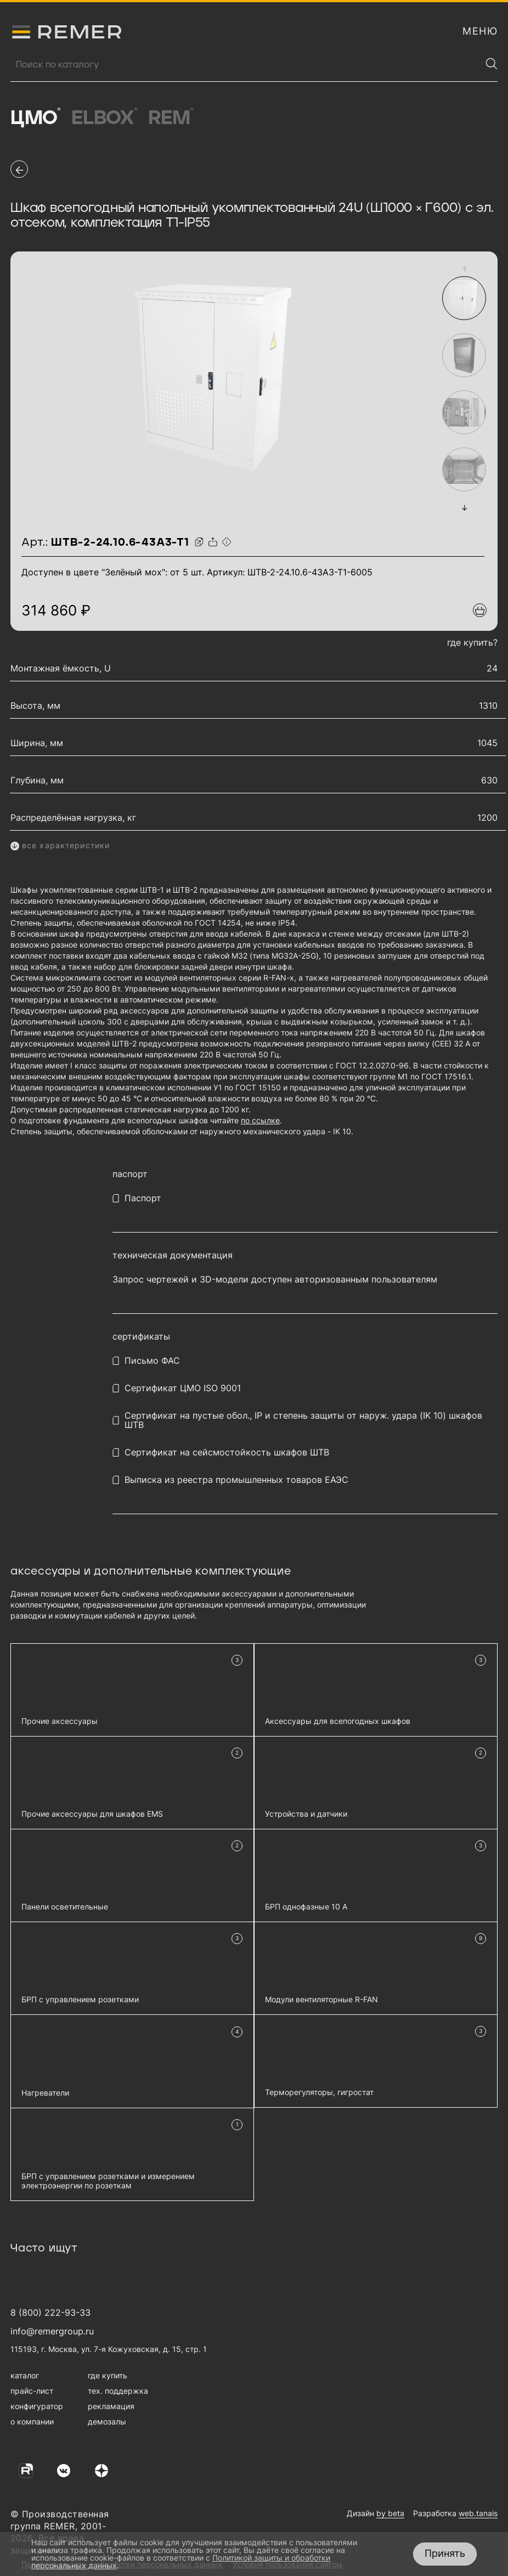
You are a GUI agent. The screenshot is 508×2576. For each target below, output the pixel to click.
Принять (445, 2553)
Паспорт (143, 1198)
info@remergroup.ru (52, 2331)
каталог (24, 2375)
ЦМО (35, 118)
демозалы (107, 2421)
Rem (170, 118)
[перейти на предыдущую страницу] (19, 169)
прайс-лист (31, 2390)
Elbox (104, 118)
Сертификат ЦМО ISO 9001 (183, 1388)
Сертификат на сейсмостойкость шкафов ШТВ (227, 1452)
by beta (390, 2513)
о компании (32, 2421)
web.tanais (478, 2513)
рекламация (111, 2406)
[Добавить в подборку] (480, 610)
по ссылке (260, 1120)
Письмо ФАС (152, 1360)
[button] (464, 269)
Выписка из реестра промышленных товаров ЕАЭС (236, 1480)
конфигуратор (36, 2406)
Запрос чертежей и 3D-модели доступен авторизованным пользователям (274, 1279)
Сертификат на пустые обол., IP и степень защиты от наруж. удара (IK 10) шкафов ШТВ (303, 1420)
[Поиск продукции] (245, 64)
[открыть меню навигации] (480, 31)
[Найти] (492, 64)
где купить (107, 2375)
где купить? (472, 642)
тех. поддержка (118, 2390)
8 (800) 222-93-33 (50, 2312)
